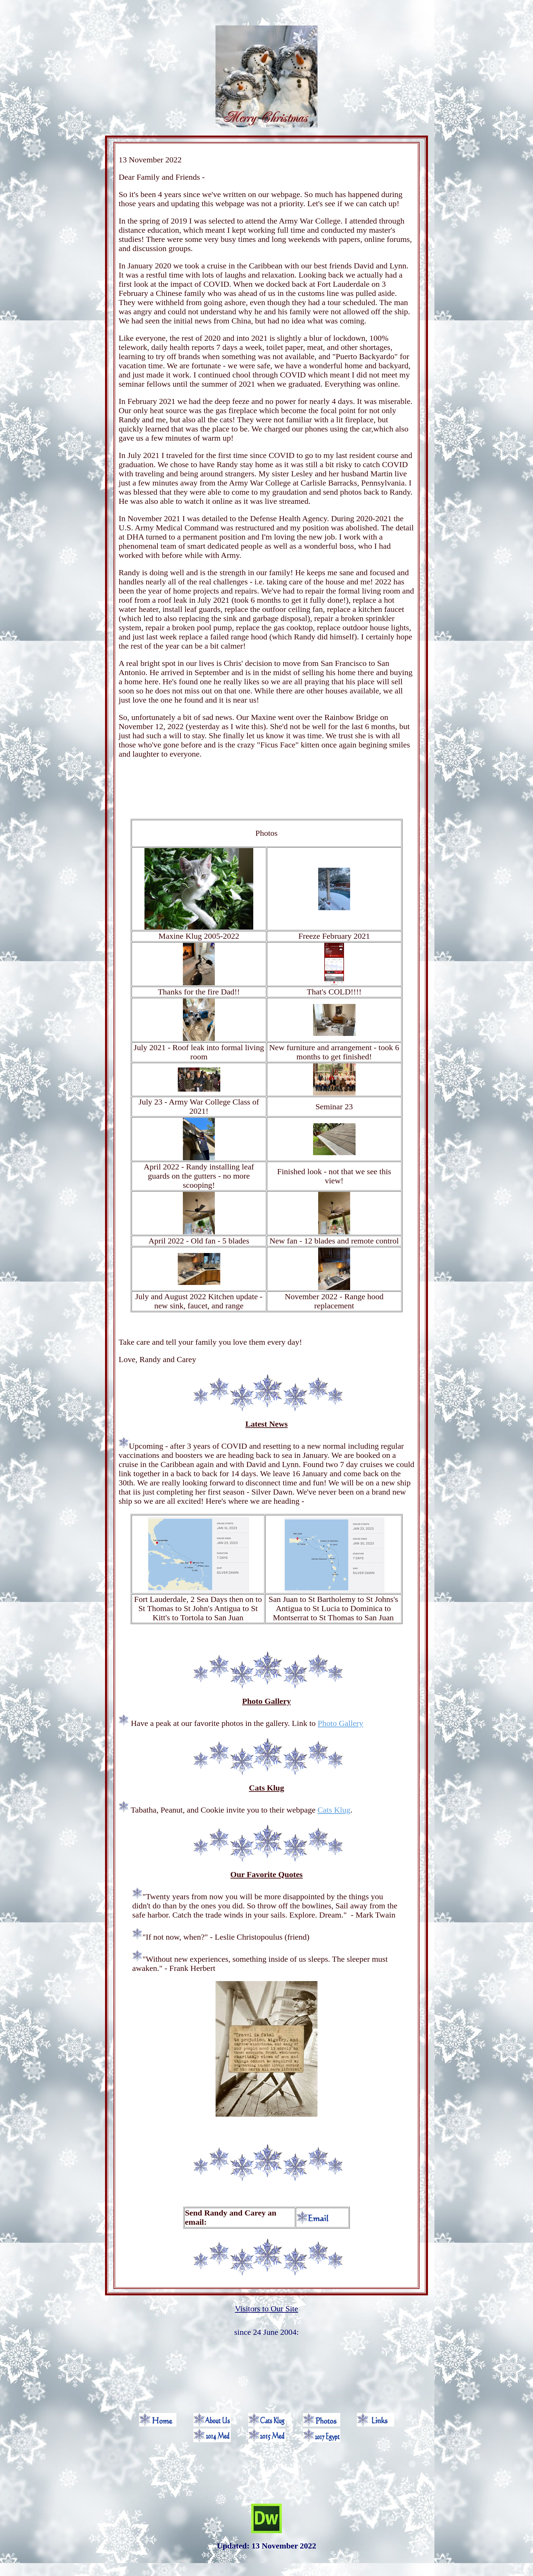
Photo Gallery (340, 1723)
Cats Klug (333, 1809)
